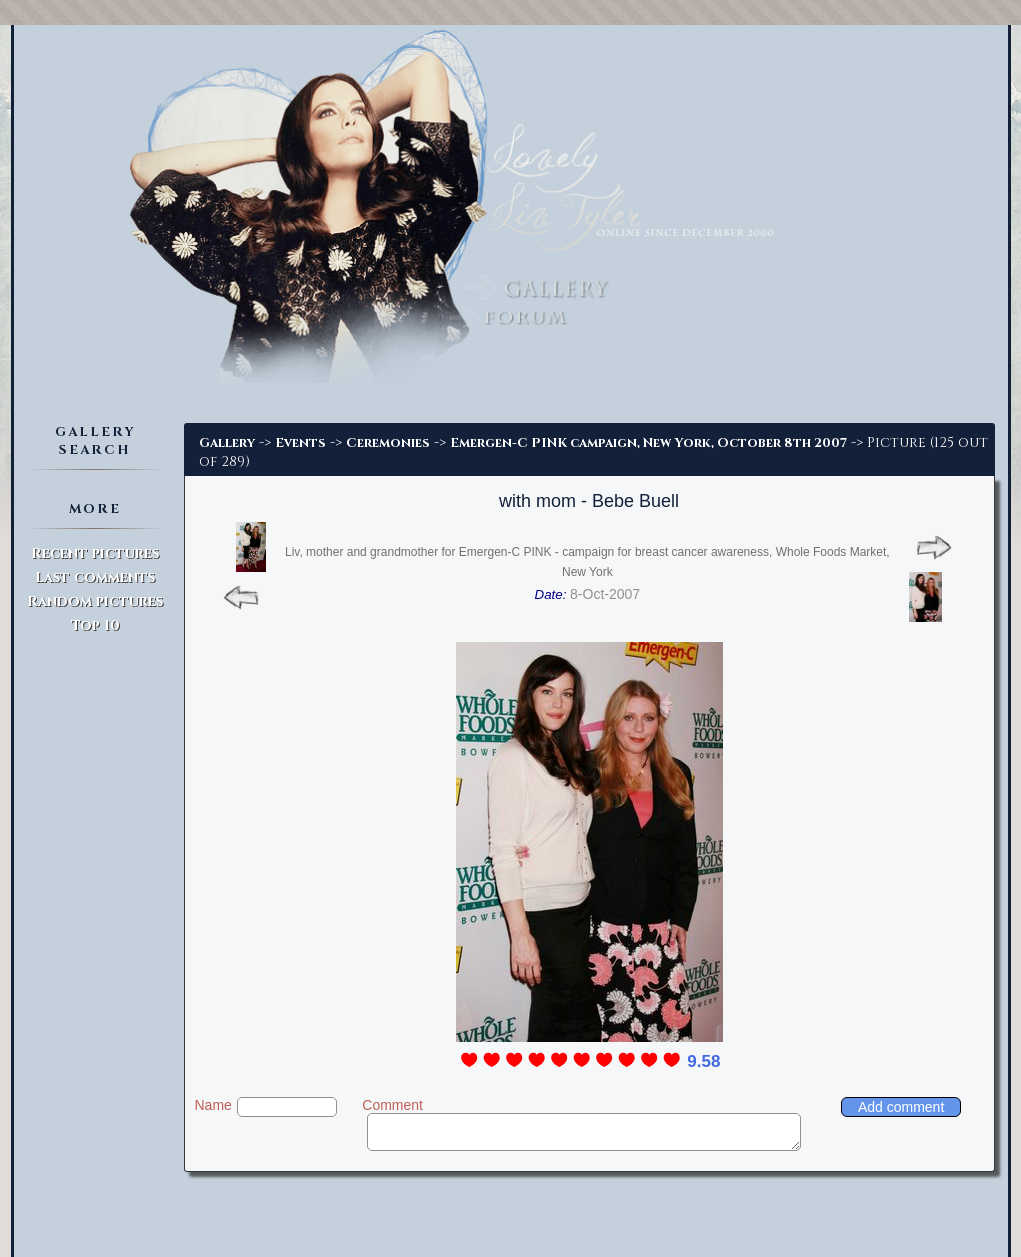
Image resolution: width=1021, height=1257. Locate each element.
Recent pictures (95, 553)
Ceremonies (388, 443)
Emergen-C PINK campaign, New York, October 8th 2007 (648, 443)
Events (300, 443)
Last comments (95, 577)
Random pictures (95, 601)
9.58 (703, 1061)
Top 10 (95, 625)
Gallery (227, 443)
